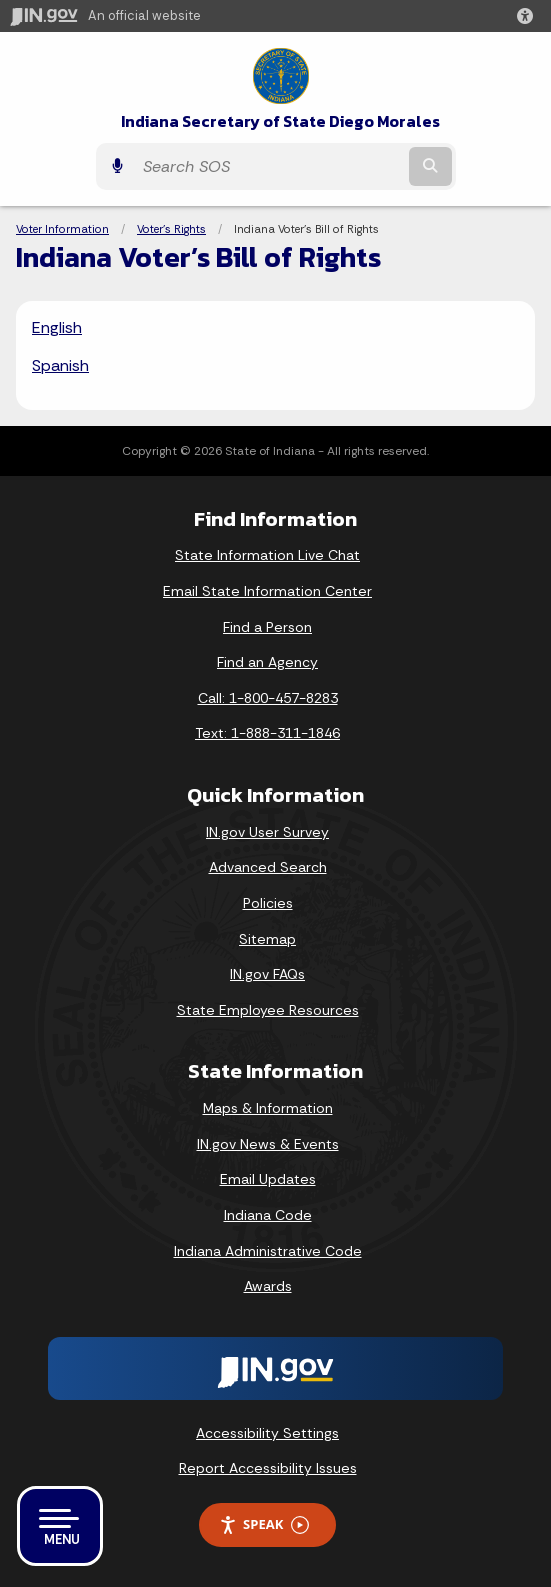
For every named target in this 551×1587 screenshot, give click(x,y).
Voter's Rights (171, 229)
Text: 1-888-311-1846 (267, 733)
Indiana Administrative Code (268, 1251)
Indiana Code (268, 1215)
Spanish (60, 365)
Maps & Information (268, 1108)
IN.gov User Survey (267, 832)
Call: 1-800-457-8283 (268, 698)
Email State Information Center (267, 591)
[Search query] (269, 166)
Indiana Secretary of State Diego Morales (280, 121)
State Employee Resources (268, 1010)
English (57, 327)
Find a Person (267, 627)
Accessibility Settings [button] (267, 1433)
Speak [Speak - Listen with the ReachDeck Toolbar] (264, 1524)
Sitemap (267, 939)
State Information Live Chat (267, 555)
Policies (268, 903)
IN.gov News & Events (268, 1144)
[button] (529, 16)
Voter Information (62, 229)
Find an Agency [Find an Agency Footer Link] (267, 662)
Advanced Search (268, 867)
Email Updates (268, 1179)
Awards (268, 1286)
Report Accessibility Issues (268, 1468)
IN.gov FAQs (267, 974)
